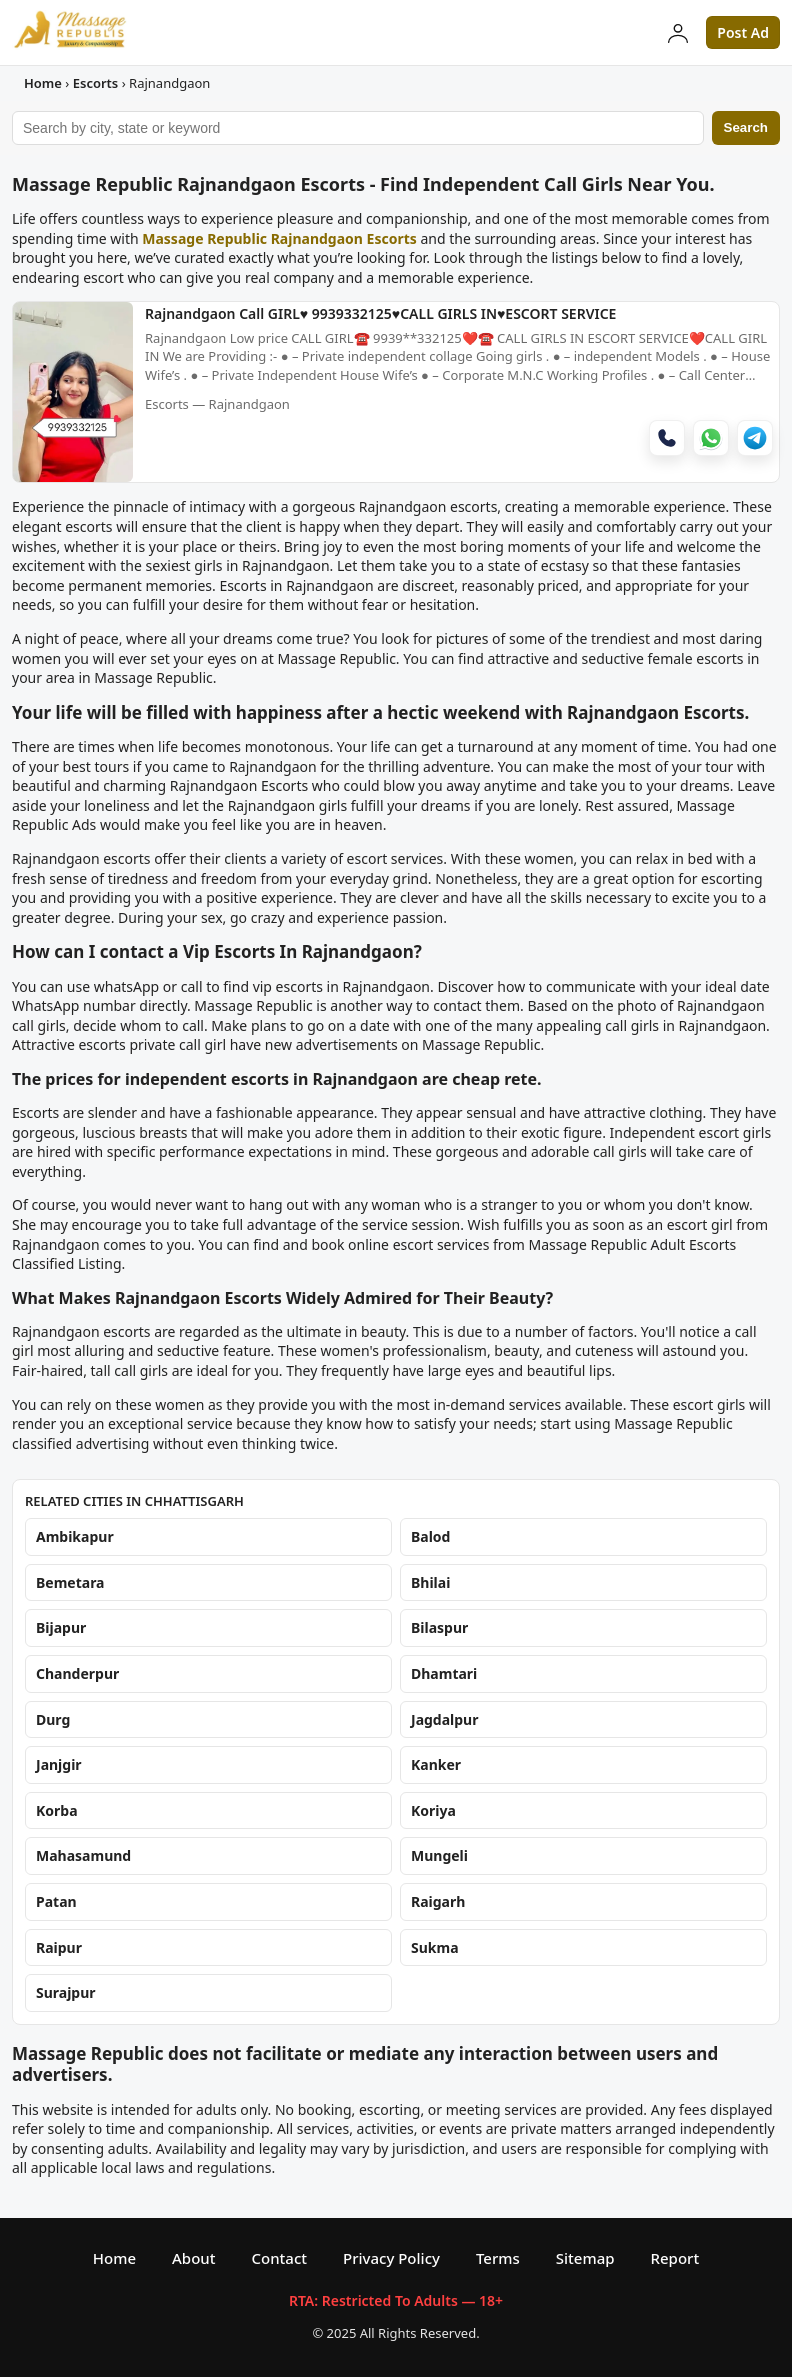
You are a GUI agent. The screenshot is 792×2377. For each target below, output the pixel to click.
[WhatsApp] (711, 440)
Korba (57, 1810)
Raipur (59, 1947)
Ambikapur (75, 1537)
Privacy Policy (391, 2258)
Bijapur (61, 1628)
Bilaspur (439, 1628)
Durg (53, 1719)
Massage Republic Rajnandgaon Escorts (279, 238)
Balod (430, 1537)
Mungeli (439, 1856)
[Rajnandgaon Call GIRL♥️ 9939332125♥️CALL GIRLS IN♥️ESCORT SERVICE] (73, 476)
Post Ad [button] (743, 32)
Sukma (435, 1947)
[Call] (667, 440)
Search (746, 127)
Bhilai (430, 1582)
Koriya (433, 1810)
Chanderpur (77, 1673)
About (193, 2258)
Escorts (96, 83)
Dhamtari (444, 1673)
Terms (498, 2258)
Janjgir (59, 1764)
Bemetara (70, 1582)
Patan (56, 1901)
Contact (279, 2258)
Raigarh (438, 1901)
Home (43, 83)
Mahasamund (83, 1856)
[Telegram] (755, 440)
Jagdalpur (444, 1719)
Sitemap (585, 2258)
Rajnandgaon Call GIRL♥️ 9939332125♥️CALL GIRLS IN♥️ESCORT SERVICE (380, 314)
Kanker (436, 1764)
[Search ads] (358, 128)
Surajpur (66, 1992)
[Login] (678, 33)
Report (675, 2258)
